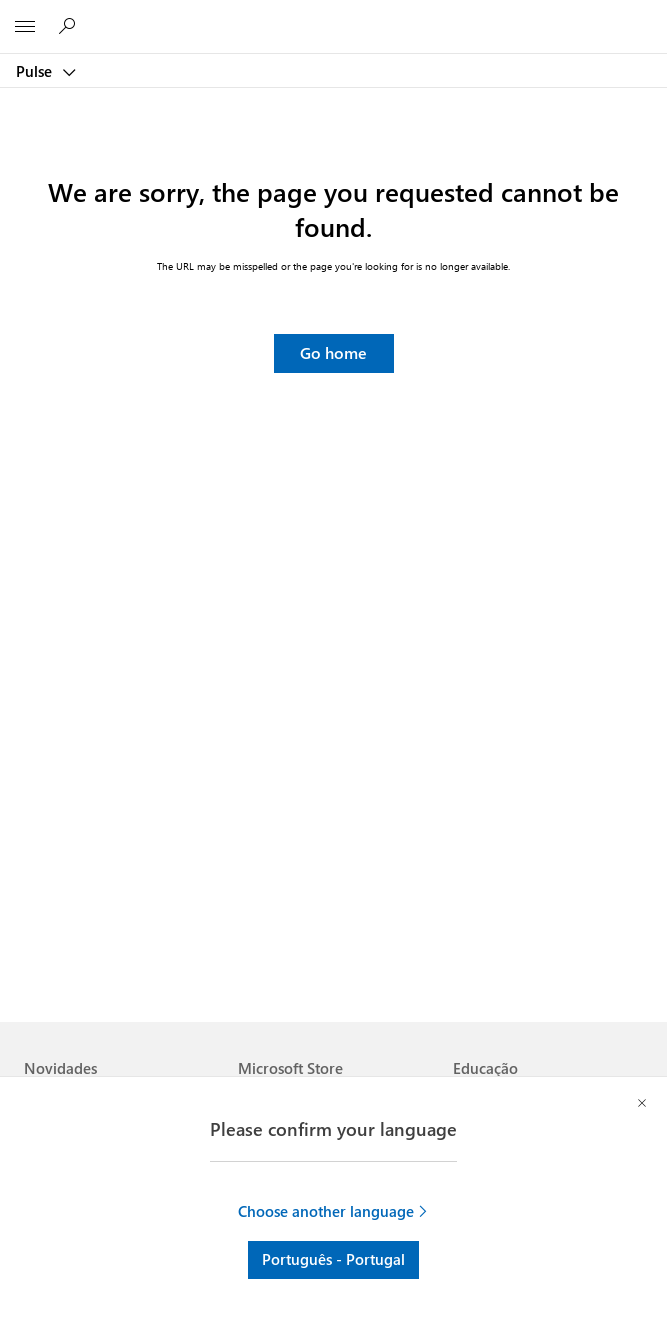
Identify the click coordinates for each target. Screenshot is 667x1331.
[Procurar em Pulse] (70, 26)
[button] (334, 353)
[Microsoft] (333, 15)
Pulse (36, 71)
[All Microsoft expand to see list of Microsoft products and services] (25, 27)
